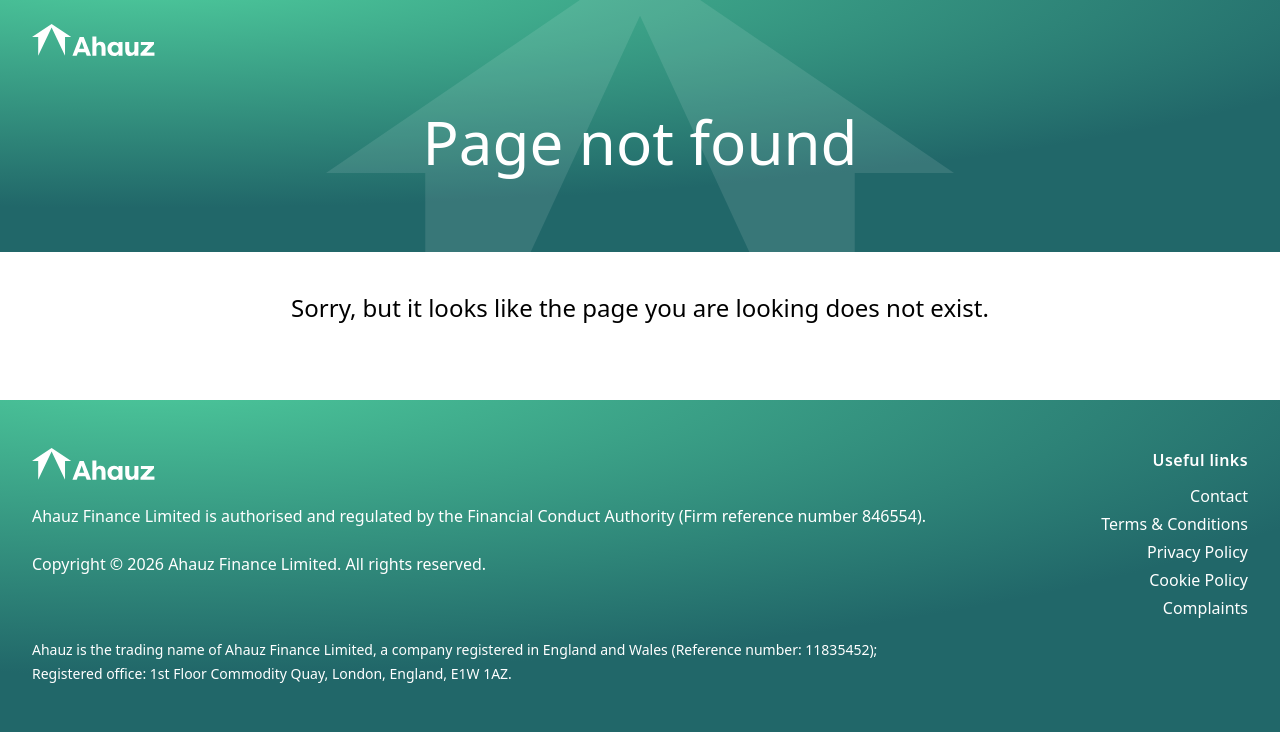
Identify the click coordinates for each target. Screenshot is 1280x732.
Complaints (1205, 608)
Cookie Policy (1198, 580)
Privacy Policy (1197, 552)
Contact (1219, 496)
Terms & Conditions (1174, 524)
